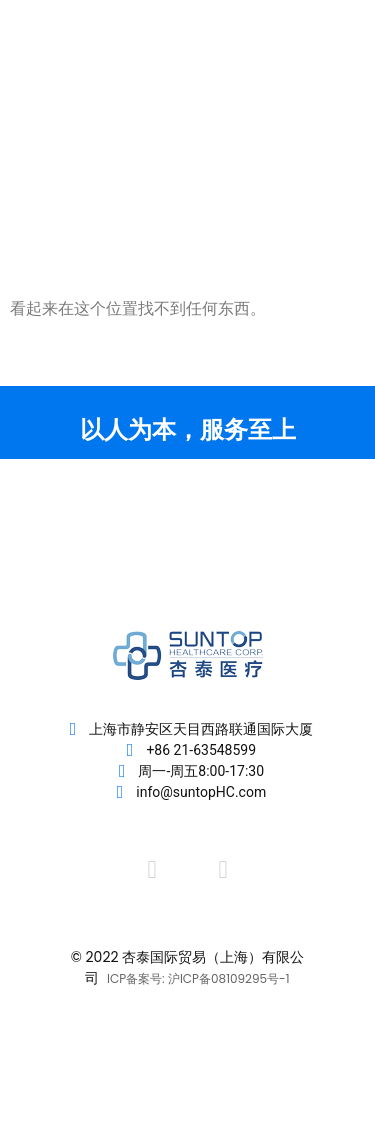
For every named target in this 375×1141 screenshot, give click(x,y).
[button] (317, 91)
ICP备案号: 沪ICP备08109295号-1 (198, 978)
